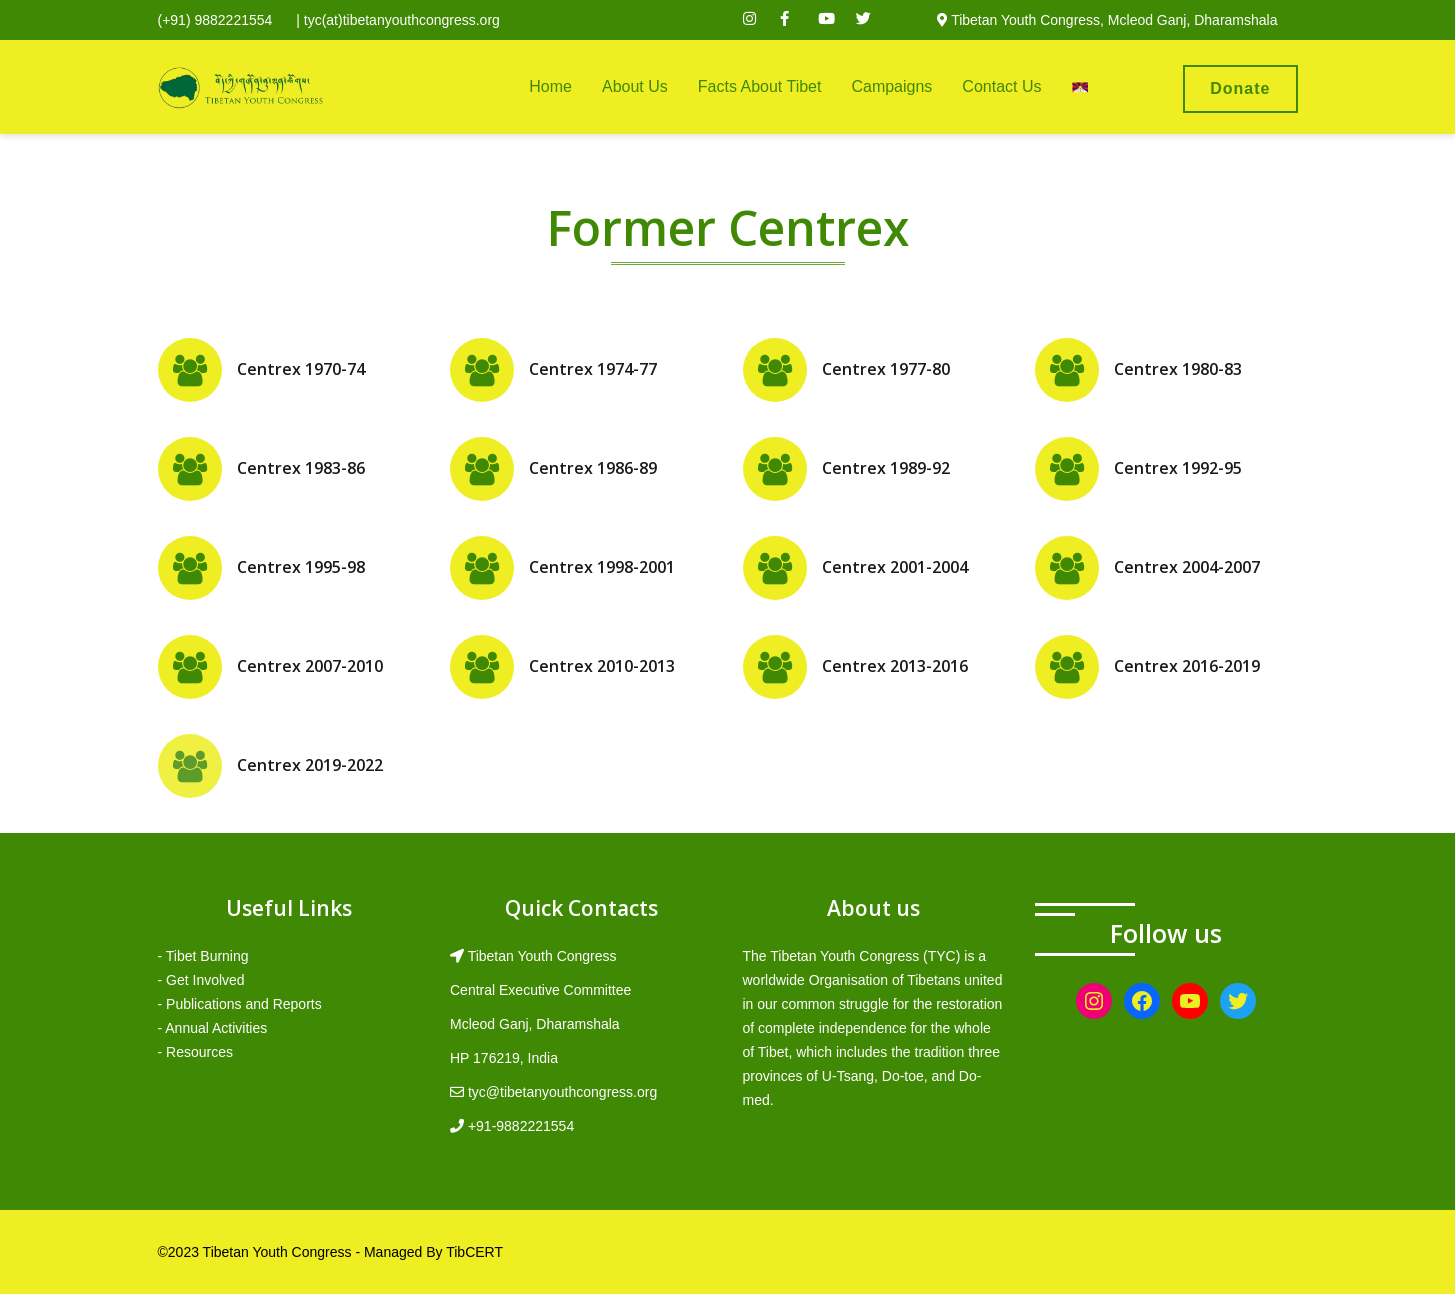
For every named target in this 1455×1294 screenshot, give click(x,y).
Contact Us (1001, 86)
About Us (635, 86)
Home (550, 86)
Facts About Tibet (760, 86)
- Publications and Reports (240, 1004)
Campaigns (891, 86)
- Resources (195, 1052)
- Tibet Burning (203, 956)
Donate (1240, 88)
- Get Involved (201, 980)
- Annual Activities (213, 1028)
